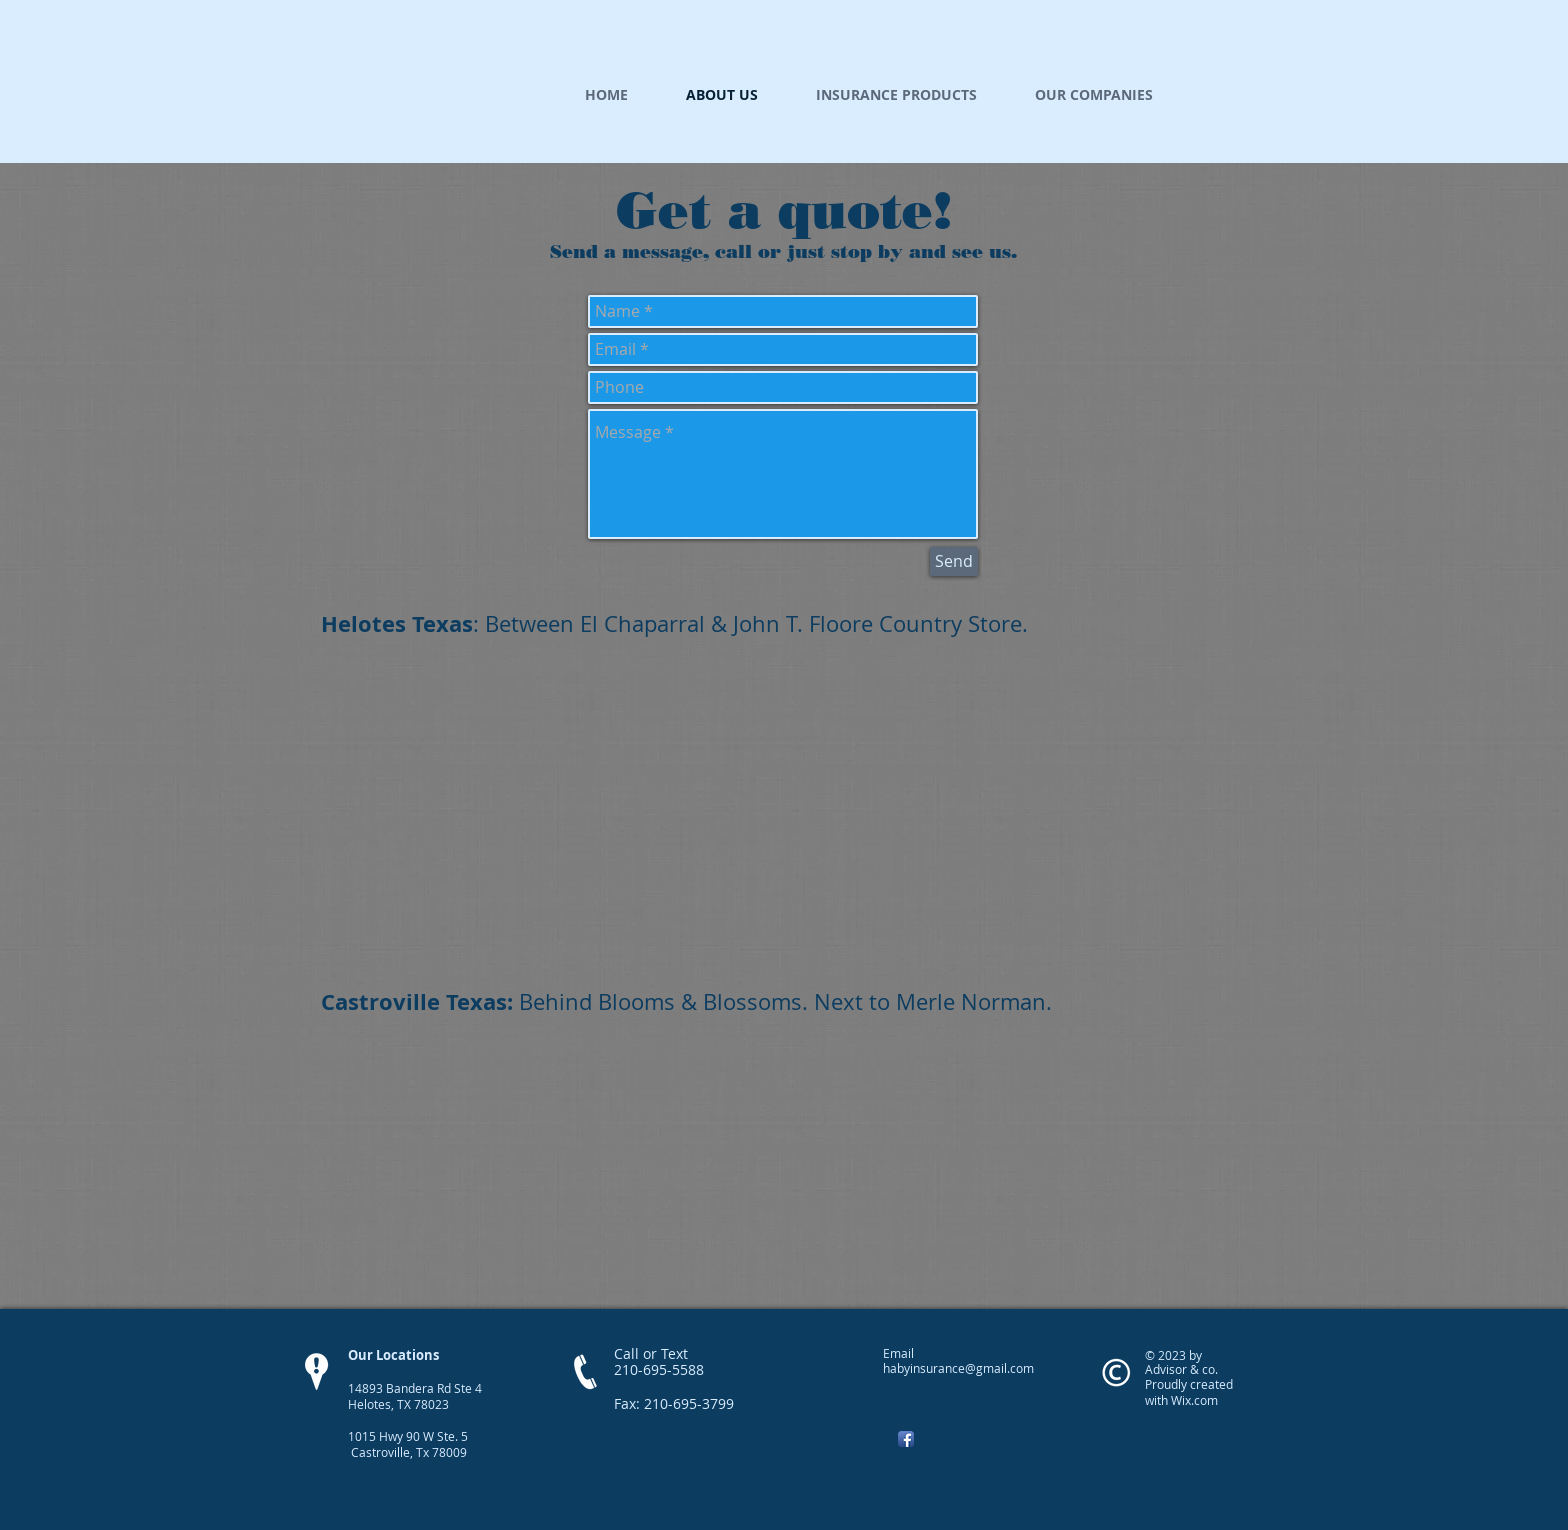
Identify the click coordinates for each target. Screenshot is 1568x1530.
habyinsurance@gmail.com (958, 1368)
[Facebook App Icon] (906, 1439)
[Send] (954, 561)
